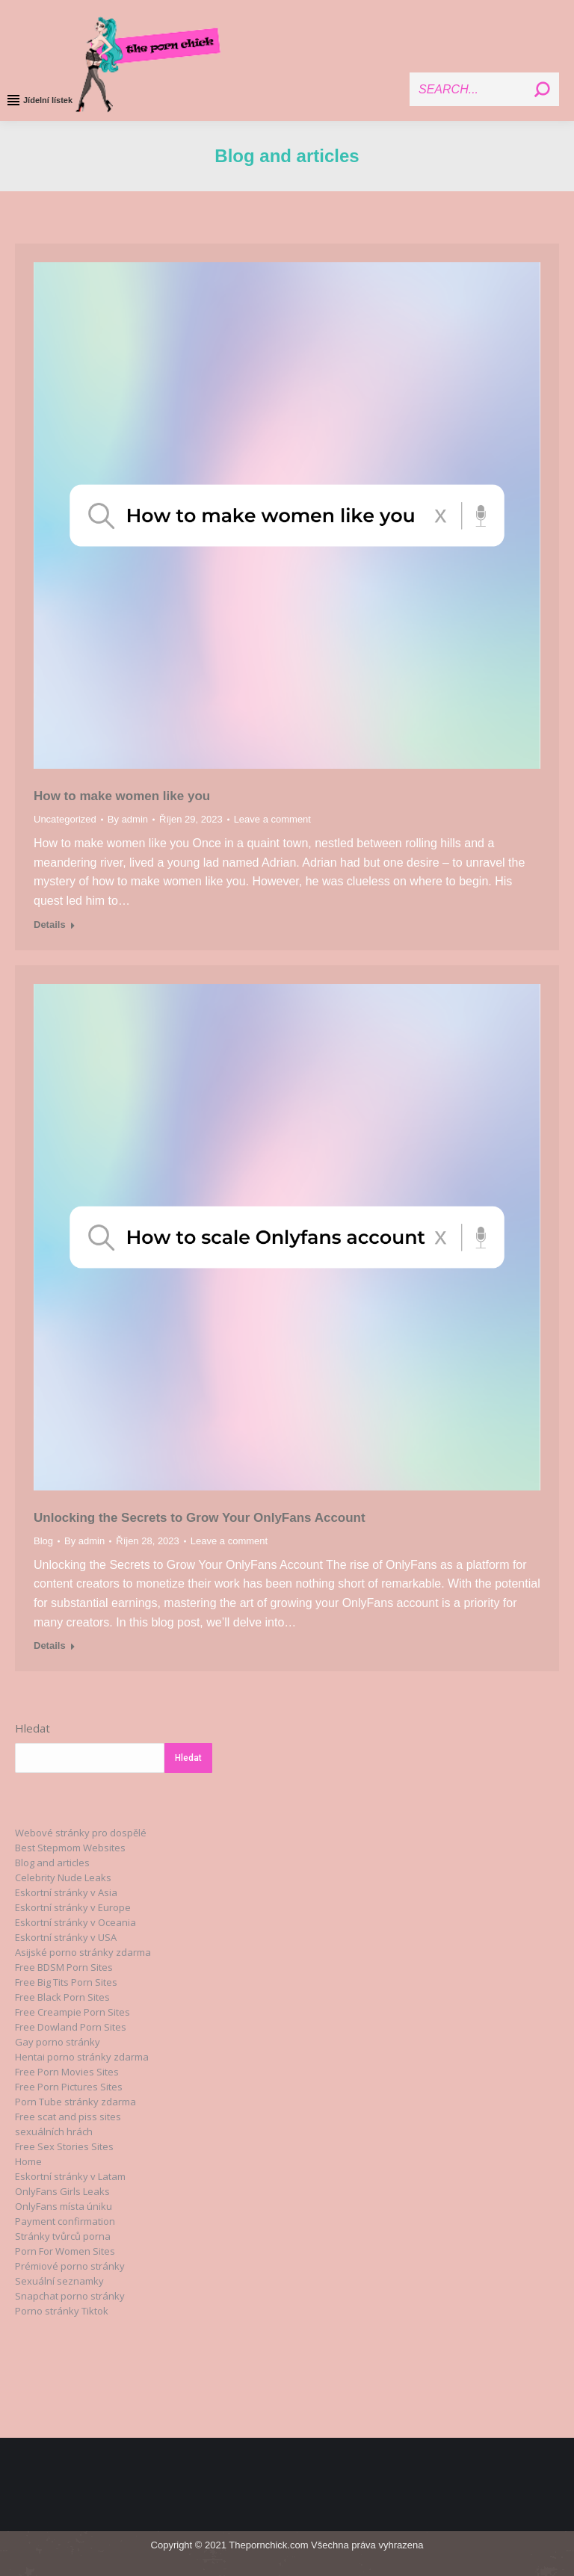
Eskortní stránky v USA (66, 1937)
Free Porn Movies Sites (67, 2071)
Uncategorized (65, 819)
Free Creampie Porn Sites (72, 2012)
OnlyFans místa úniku (63, 2206)
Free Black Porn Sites (62, 1997)
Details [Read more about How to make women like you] (50, 924)
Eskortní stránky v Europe (73, 1907)
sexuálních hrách (54, 2131)
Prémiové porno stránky (70, 2266)
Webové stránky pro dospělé (80, 1832)
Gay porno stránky (57, 2042)
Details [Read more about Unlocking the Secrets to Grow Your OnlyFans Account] (50, 1645)
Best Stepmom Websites (70, 1847)
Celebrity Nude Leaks (63, 1877)
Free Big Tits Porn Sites (66, 1982)
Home (28, 2161)
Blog (43, 1540)
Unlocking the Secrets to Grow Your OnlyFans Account (199, 1518)
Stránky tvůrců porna (63, 2236)
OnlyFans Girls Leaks (62, 2191)
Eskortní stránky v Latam (70, 2176)
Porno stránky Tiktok (61, 2311)
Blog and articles (52, 1862)
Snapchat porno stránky (70, 2296)
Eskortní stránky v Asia (66, 1892)
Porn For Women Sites (65, 2251)
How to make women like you (122, 796)
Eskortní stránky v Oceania (75, 1922)
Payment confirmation (65, 2221)
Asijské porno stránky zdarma (83, 1952)
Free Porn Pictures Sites (69, 2086)
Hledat (32, 1728)
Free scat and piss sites (68, 2116)
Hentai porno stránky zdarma (82, 2056)
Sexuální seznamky (59, 2281)
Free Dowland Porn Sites (70, 2027)
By (128, 819)
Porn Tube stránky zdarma (75, 2101)
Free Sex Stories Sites (64, 2146)
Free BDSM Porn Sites (64, 1967)
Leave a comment (272, 819)
